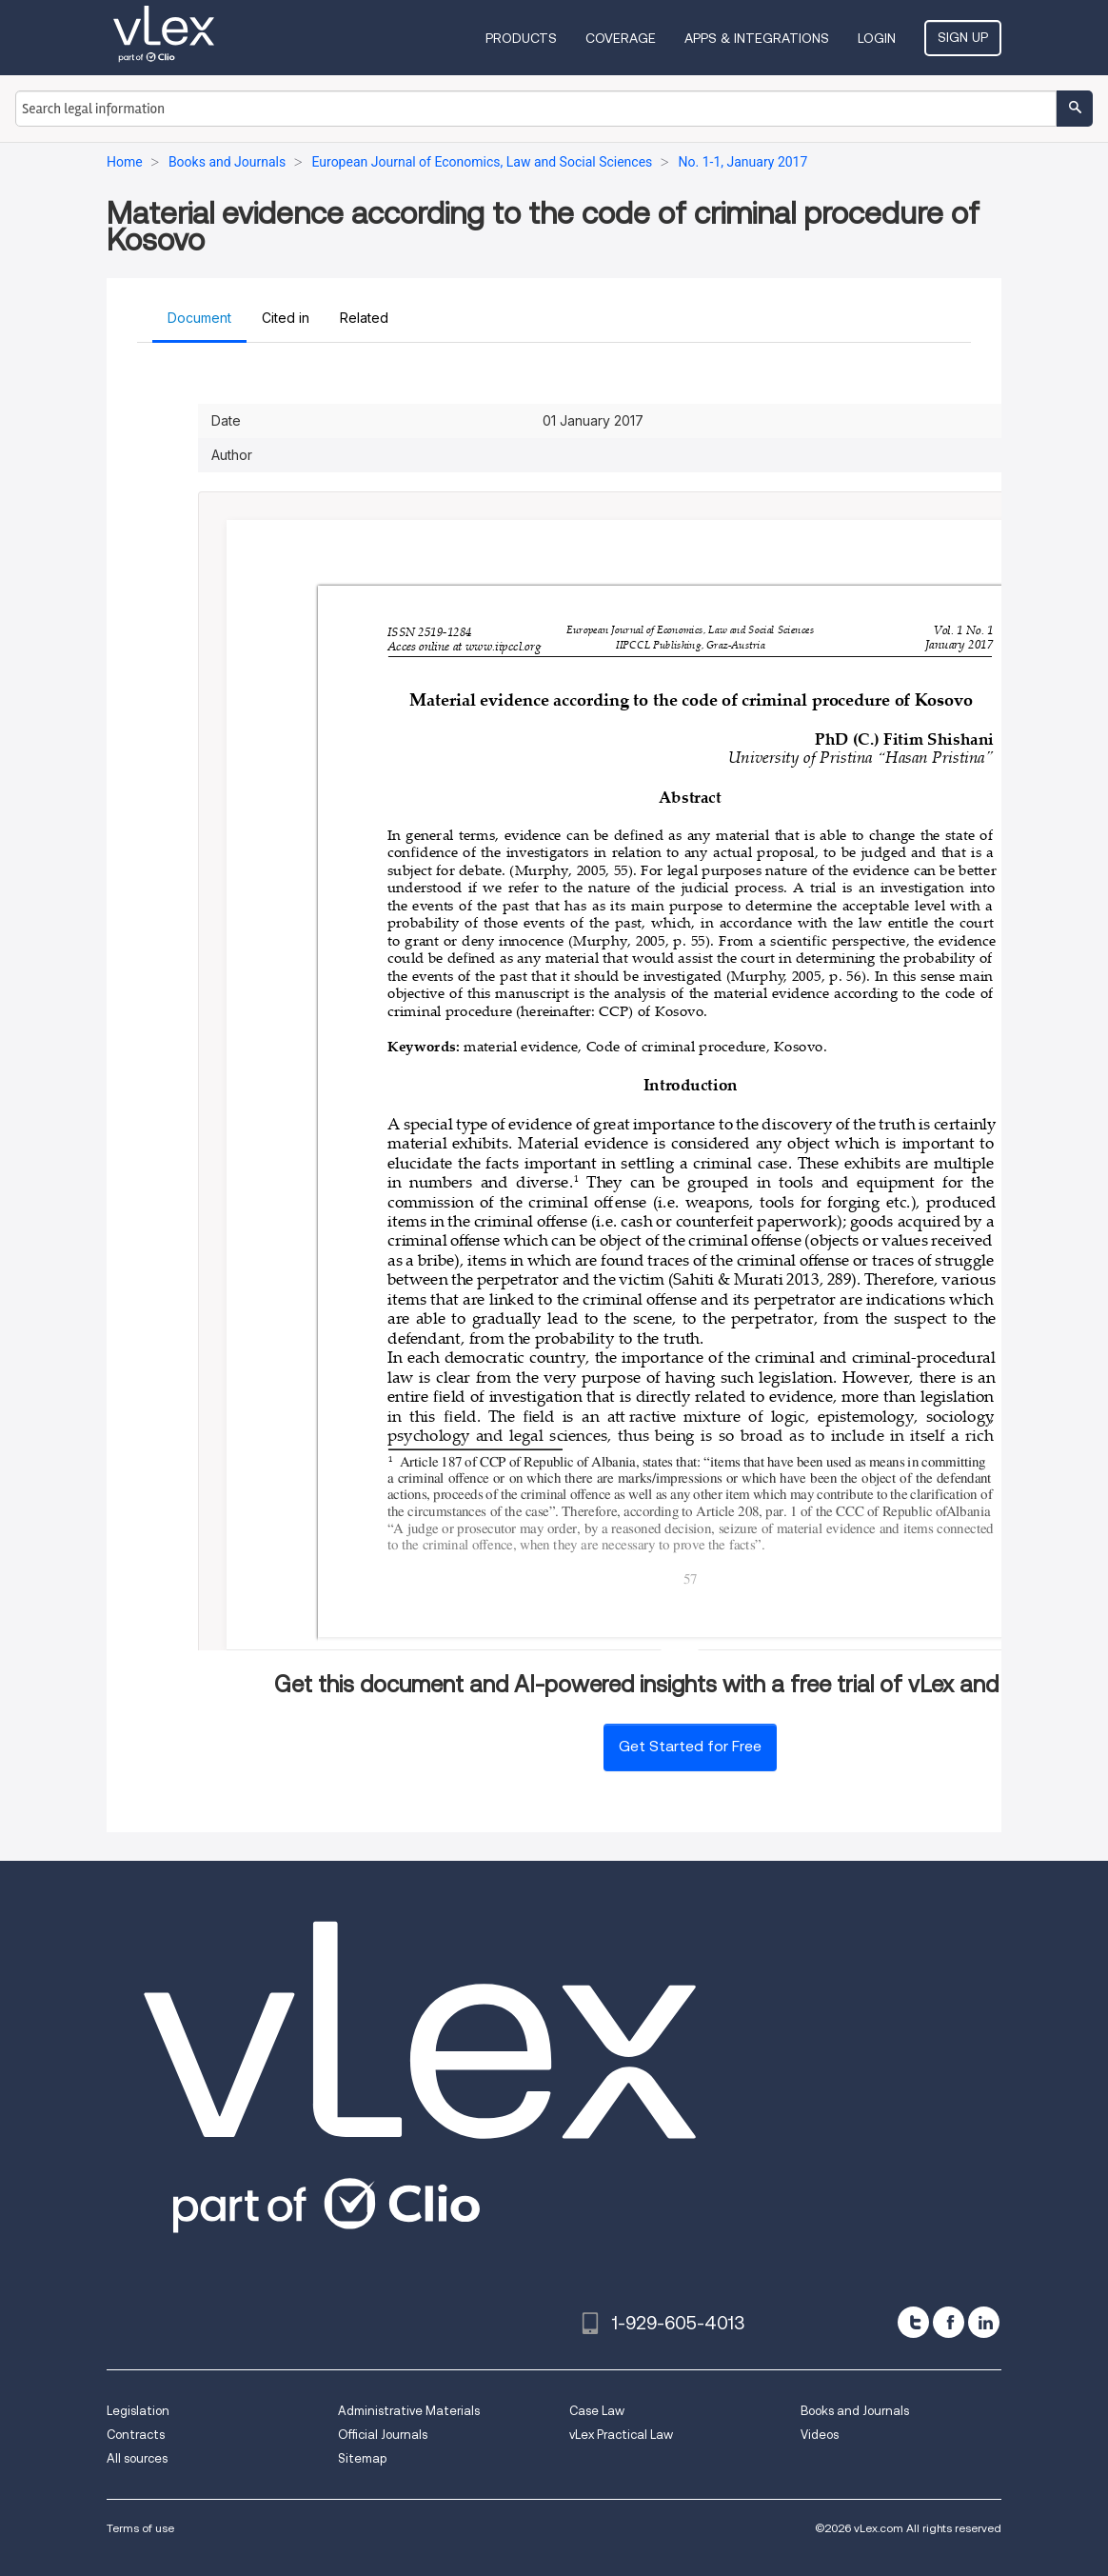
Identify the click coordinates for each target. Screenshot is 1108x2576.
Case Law (596, 2411)
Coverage (620, 38)
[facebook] (948, 2322)
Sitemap (362, 2458)
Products (521, 38)
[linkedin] (983, 2322)
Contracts (136, 2434)
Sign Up (963, 37)
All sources (137, 2458)
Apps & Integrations (756, 38)
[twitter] (913, 2322)
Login (877, 38)
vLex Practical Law (621, 2434)
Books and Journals (855, 2411)
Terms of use (140, 2528)
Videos (820, 2434)
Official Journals (382, 2434)
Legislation (138, 2411)
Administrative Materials (409, 2411)
